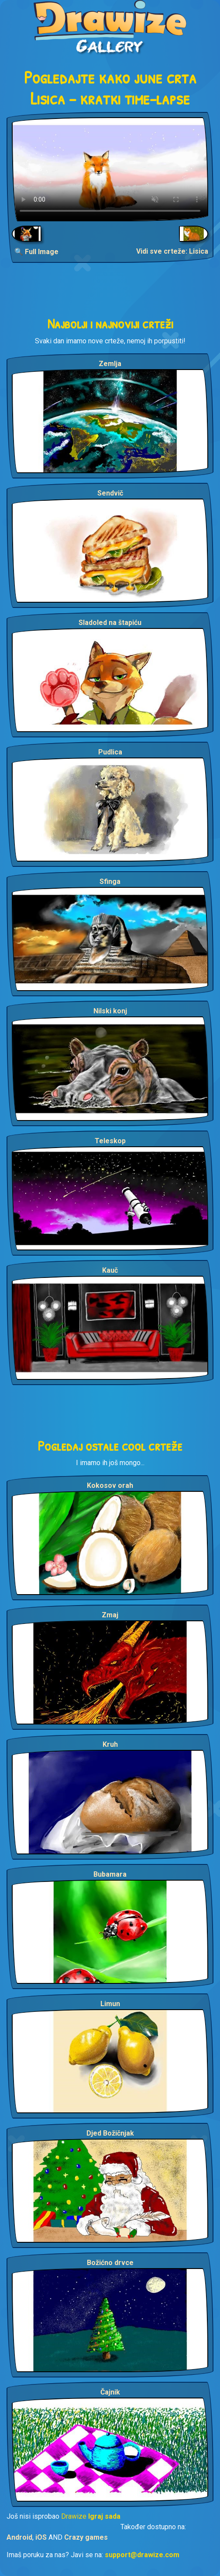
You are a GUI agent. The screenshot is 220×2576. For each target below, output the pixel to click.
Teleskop (110, 1141)
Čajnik (110, 2392)
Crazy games (86, 2537)
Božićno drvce (110, 2262)
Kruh (110, 1744)
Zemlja (110, 364)
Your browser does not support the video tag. (110, 169)
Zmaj (110, 1615)
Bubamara (110, 1874)
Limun (110, 2004)
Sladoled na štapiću (110, 622)
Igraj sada (104, 2516)
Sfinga (110, 881)
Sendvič (110, 493)
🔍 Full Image (36, 252)
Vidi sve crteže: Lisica (172, 251)
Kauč (110, 1270)
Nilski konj (110, 1011)
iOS (41, 2537)
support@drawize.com (142, 2555)
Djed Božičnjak (110, 2133)
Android (19, 2537)
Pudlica (110, 752)
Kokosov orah (110, 1485)
